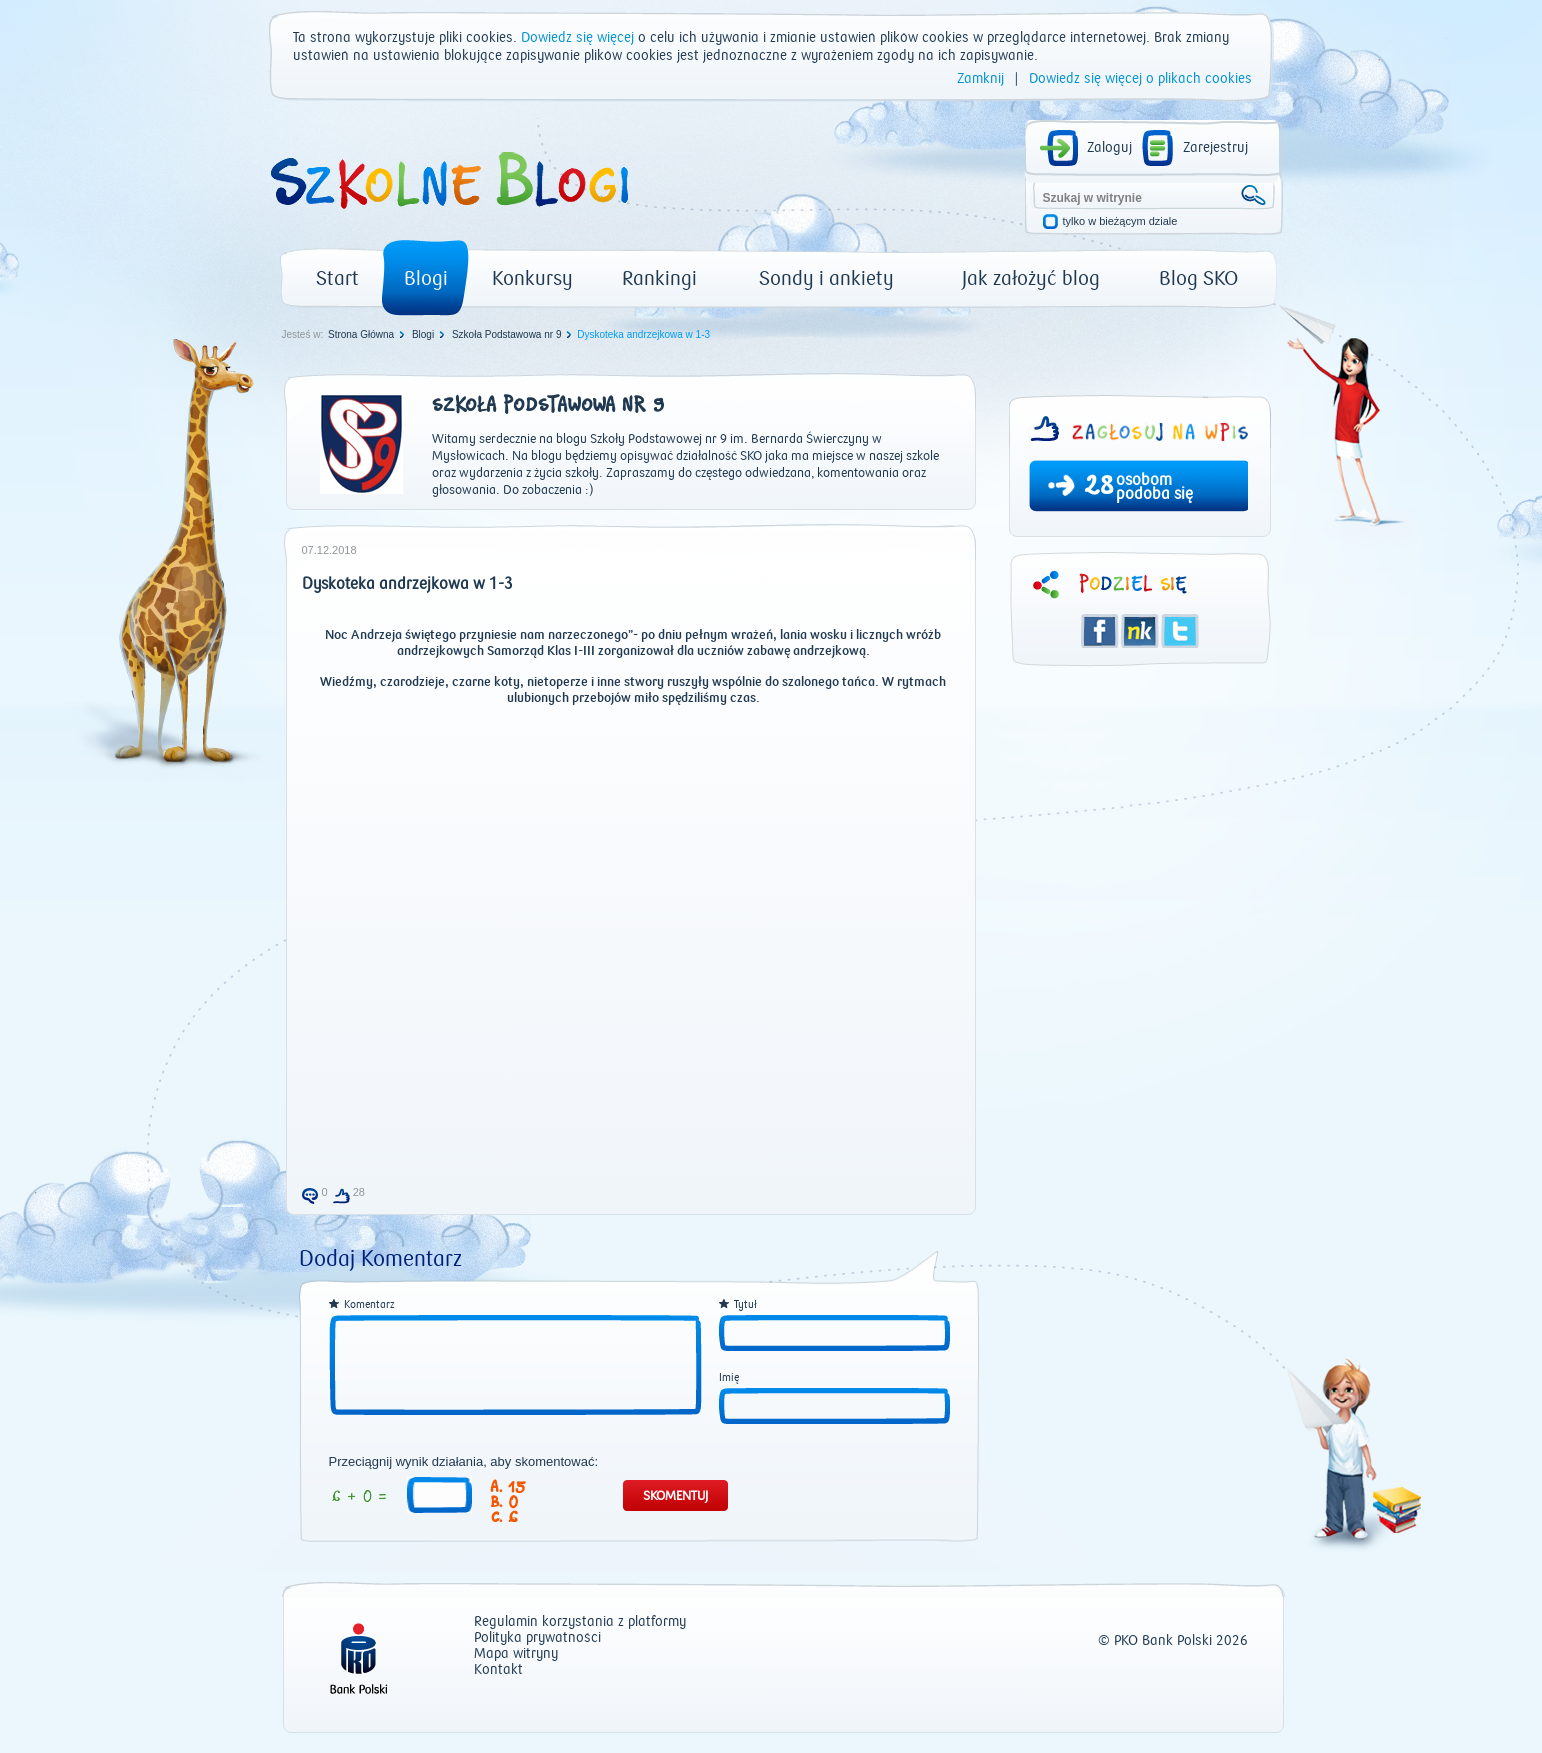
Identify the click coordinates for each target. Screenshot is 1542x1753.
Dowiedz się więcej (577, 38)
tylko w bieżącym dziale (1120, 221)
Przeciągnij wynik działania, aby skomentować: (464, 1462)
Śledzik (1140, 631)
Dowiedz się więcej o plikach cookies (1140, 79)
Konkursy (532, 278)
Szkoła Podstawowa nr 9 (507, 334)
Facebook (1100, 631)
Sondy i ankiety (826, 278)
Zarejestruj (1215, 148)
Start (337, 278)
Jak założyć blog (1031, 278)
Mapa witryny (516, 1654)
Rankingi (659, 278)
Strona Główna (361, 334)
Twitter (1180, 631)
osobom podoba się (1154, 487)
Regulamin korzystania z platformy (580, 1622)
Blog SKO (1198, 278)
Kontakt (498, 1670)
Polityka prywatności (537, 1638)
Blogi (426, 278)
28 (1098, 488)
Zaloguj (1109, 148)
